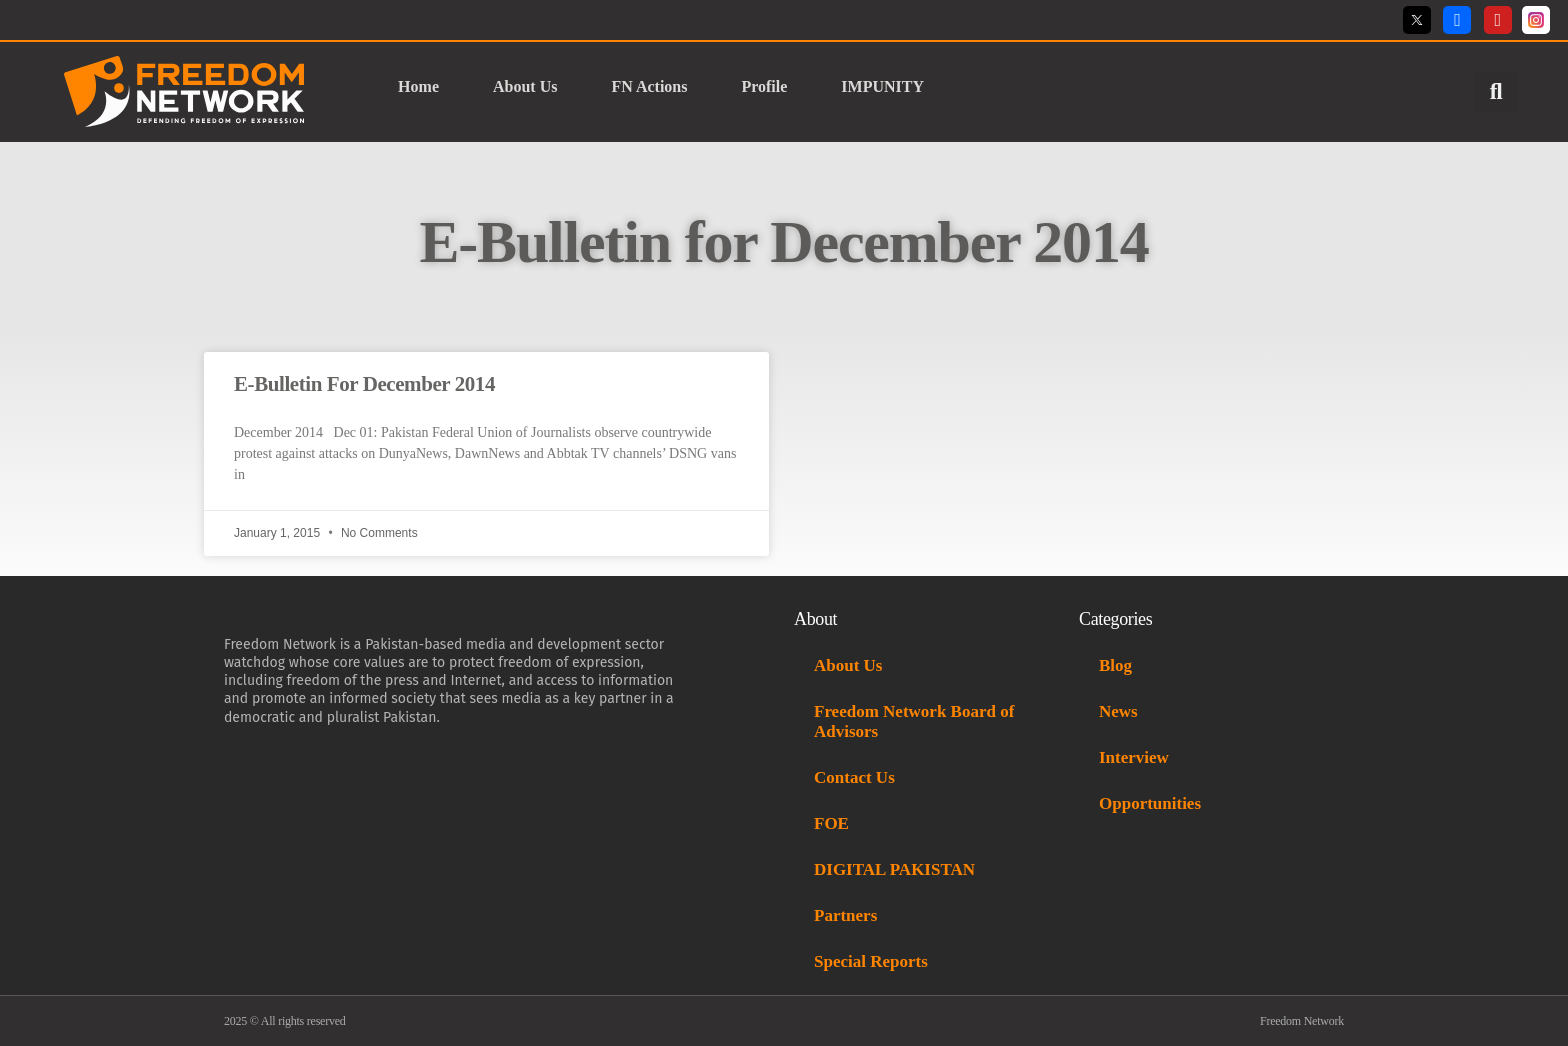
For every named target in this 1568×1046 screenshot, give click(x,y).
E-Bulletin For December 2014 (364, 384)
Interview (1134, 757)
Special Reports (871, 961)
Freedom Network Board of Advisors (914, 721)
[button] (1496, 92)
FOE (831, 823)
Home (418, 86)
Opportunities (1150, 803)
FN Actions (649, 86)
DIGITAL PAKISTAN (896, 869)
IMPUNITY (884, 86)
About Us (525, 86)
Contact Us (854, 777)
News (1118, 711)
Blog (1115, 665)
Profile (764, 86)
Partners (845, 915)
